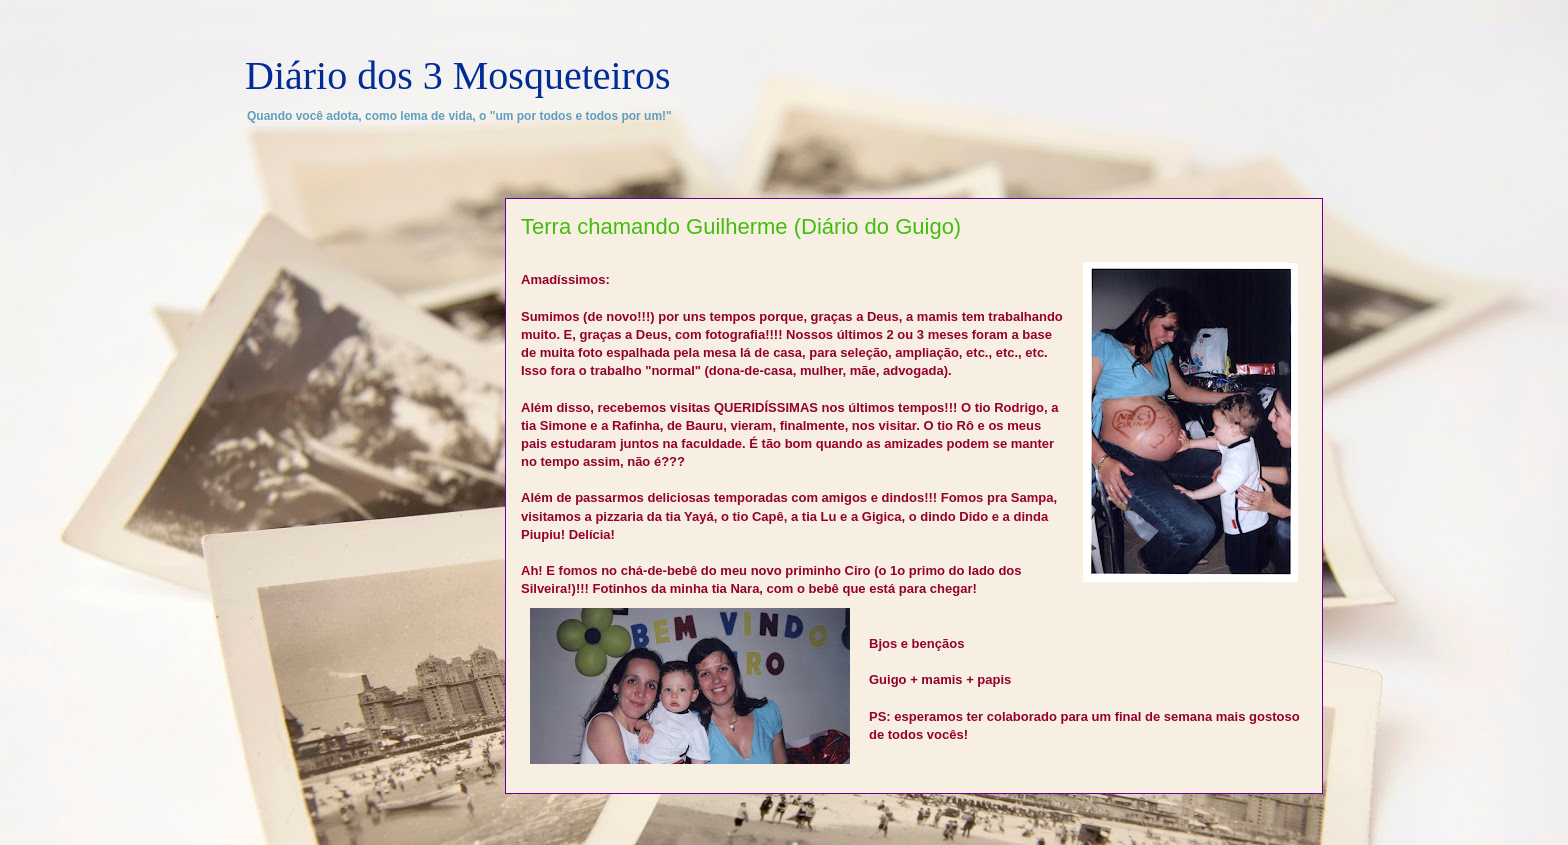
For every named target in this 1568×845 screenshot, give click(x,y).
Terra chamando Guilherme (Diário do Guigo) (741, 226)
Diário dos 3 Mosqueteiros (458, 75)
